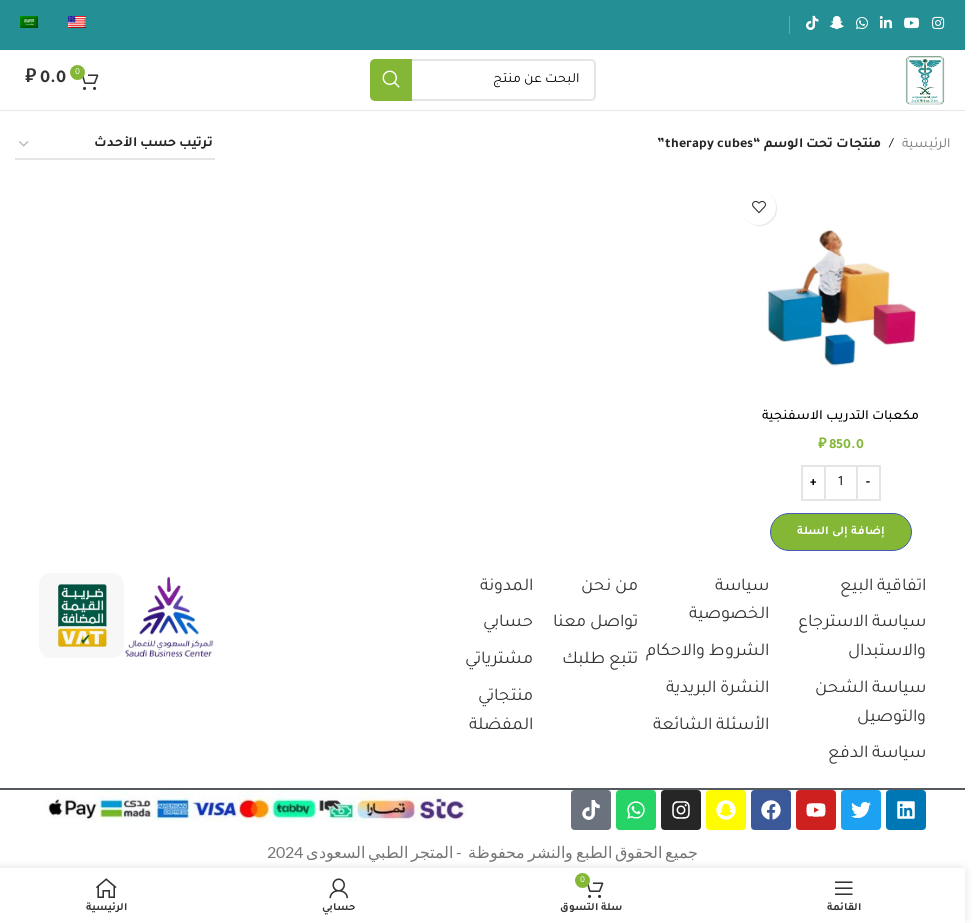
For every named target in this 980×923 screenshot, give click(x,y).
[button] (841, 532)
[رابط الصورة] (168, 618)
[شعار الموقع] (925, 81)
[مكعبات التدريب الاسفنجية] (840, 289)
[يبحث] (483, 80)
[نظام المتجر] (115, 145)
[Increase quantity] (813, 483)
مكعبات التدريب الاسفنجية (840, 417)
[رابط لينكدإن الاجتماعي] (886, 25)
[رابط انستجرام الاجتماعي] (938, 25)
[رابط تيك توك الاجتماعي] (812, 25)
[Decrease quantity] (868, 483)
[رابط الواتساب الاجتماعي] (862, 25)
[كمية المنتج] (841, 483)
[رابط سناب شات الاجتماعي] (837, 25)
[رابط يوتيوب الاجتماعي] (912, 25)
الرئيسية (926, 145)
